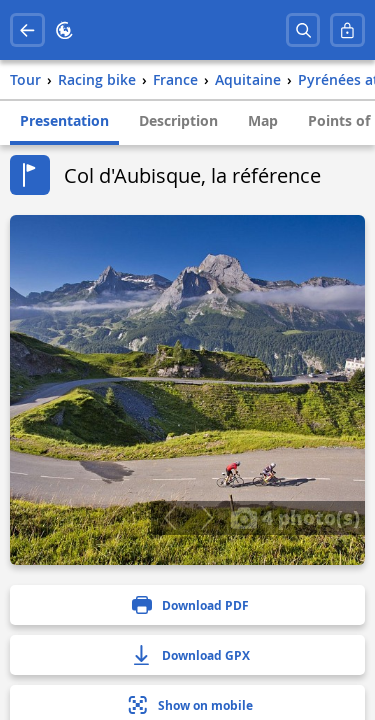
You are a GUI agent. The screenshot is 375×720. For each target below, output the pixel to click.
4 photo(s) (295, 517)
